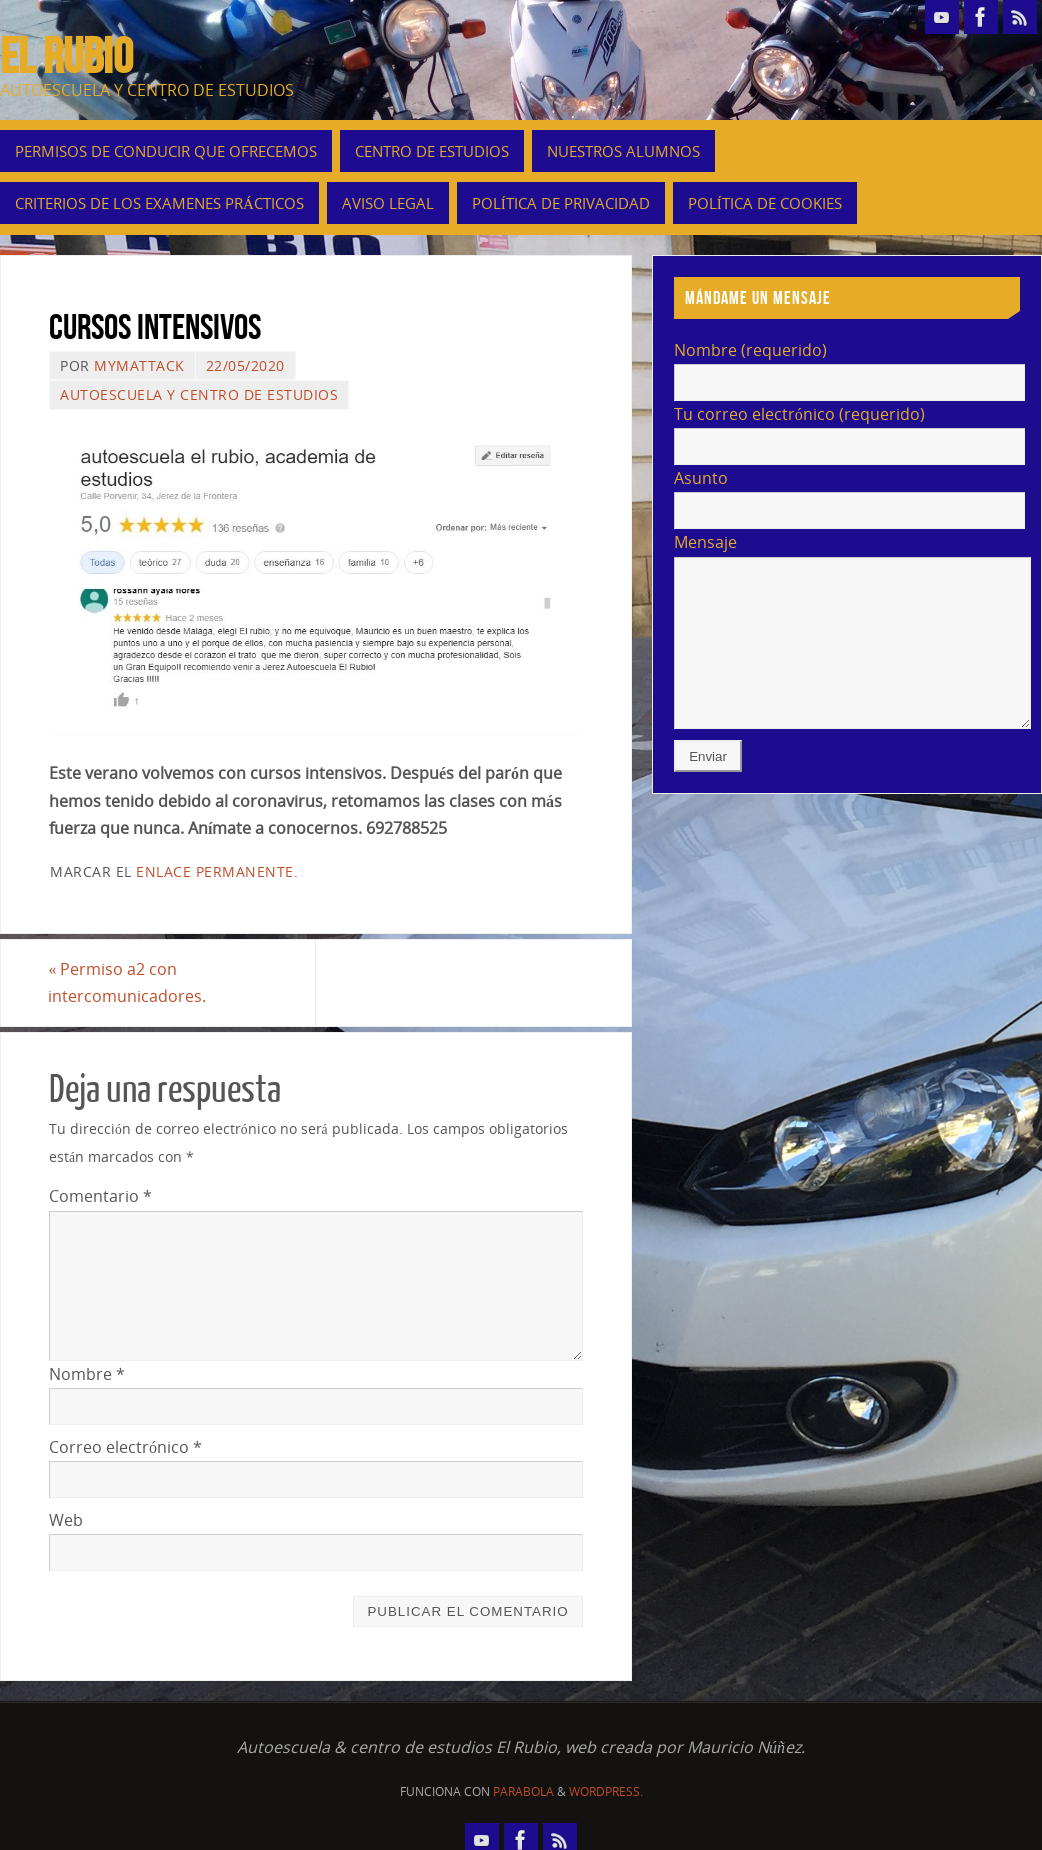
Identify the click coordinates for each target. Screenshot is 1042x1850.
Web (66, 1520)
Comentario (100, 1196)
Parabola (523, 1791)
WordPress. (606, 1791)
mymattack (139, 365)
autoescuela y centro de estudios (199, 394)
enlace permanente (215, 871)
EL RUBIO (66, 56)
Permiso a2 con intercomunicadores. (128, 982)
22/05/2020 (245, 365)
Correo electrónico (125, 1447)
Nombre (87, 1374)
